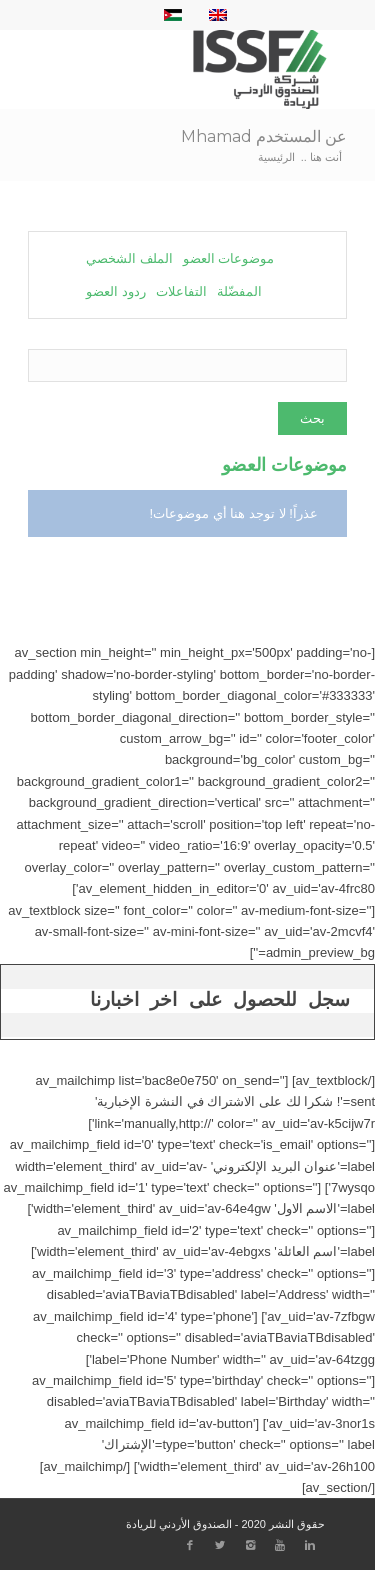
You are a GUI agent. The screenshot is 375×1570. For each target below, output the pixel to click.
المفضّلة (239, 291)
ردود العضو (116, 291)
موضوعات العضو (229, 258)
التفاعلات (181, 291)
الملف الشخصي (129, 258)
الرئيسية (276, 157)
